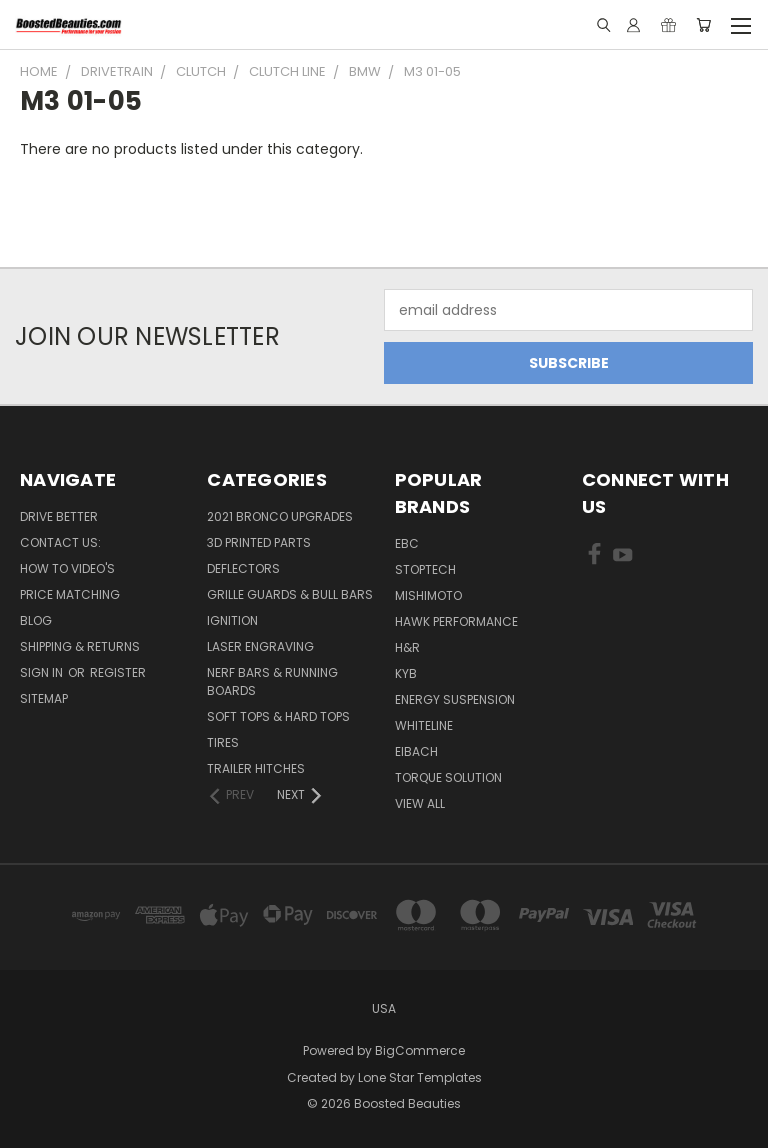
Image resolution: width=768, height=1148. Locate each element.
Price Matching (70, 594)
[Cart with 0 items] (703, 25)
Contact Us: (60, 542)
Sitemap (44, 698)
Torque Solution (448, 777)
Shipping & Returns (80, 646)
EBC (407, 543)
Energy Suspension (455, 699)
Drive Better (59, 516)
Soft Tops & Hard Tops (278, 716)
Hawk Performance (456, 621)
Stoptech (425, 569)
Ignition (232, 620)
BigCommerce (420, 1050)
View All (420, 803)
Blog (36, 620)
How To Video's (67, 568)
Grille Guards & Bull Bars (290, 594)
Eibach (416, 751)
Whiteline (424, 725)
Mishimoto (428, 595)
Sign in (43, 672)
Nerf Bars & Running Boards (272, 681)
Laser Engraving (260, 646)
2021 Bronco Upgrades (280, 516)
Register (118, 672)
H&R (407, 647)
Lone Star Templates (420, 1077)
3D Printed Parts (259, 542)
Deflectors (243, 568)
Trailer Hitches (256, 768)
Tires (223, 742)
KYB (406, 673)
